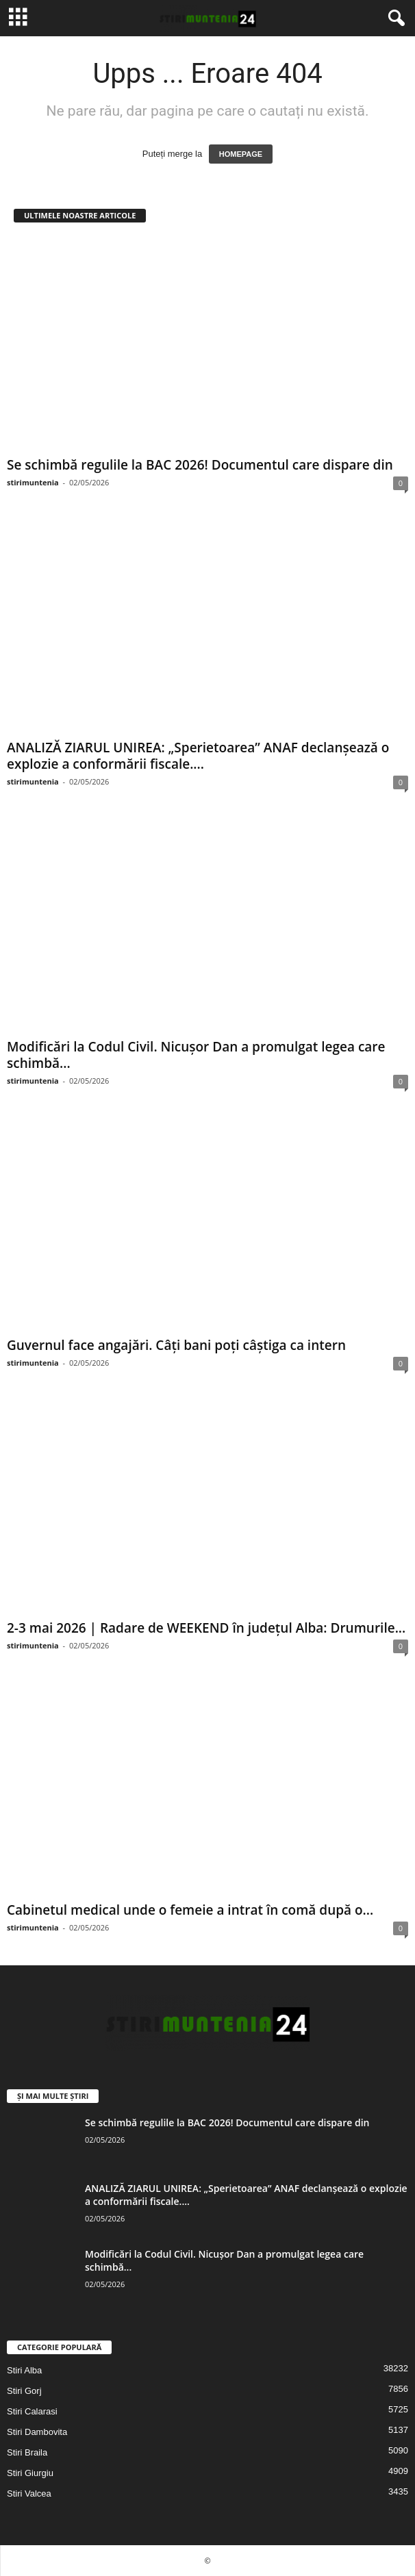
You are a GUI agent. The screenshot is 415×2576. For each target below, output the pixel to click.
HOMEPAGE (240, 154)
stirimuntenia (33, 482)
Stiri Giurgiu (30, 2473)
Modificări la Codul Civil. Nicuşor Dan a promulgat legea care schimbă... (196, 1055)
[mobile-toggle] (18, 18)
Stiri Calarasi (32, 2411)
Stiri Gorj (24, 2391)
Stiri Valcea (29, 2493)
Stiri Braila (27, 2452)
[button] (394, 18)
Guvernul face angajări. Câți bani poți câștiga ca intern (176, 1345)
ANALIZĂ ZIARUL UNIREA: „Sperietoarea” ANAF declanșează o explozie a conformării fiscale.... (198, 756)
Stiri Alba (24, 2370)
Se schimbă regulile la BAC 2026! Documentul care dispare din (200, 465)
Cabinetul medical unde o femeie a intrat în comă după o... (190, 1910)
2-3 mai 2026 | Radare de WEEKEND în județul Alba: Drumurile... (206, 1628)
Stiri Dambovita (37, 2432)
